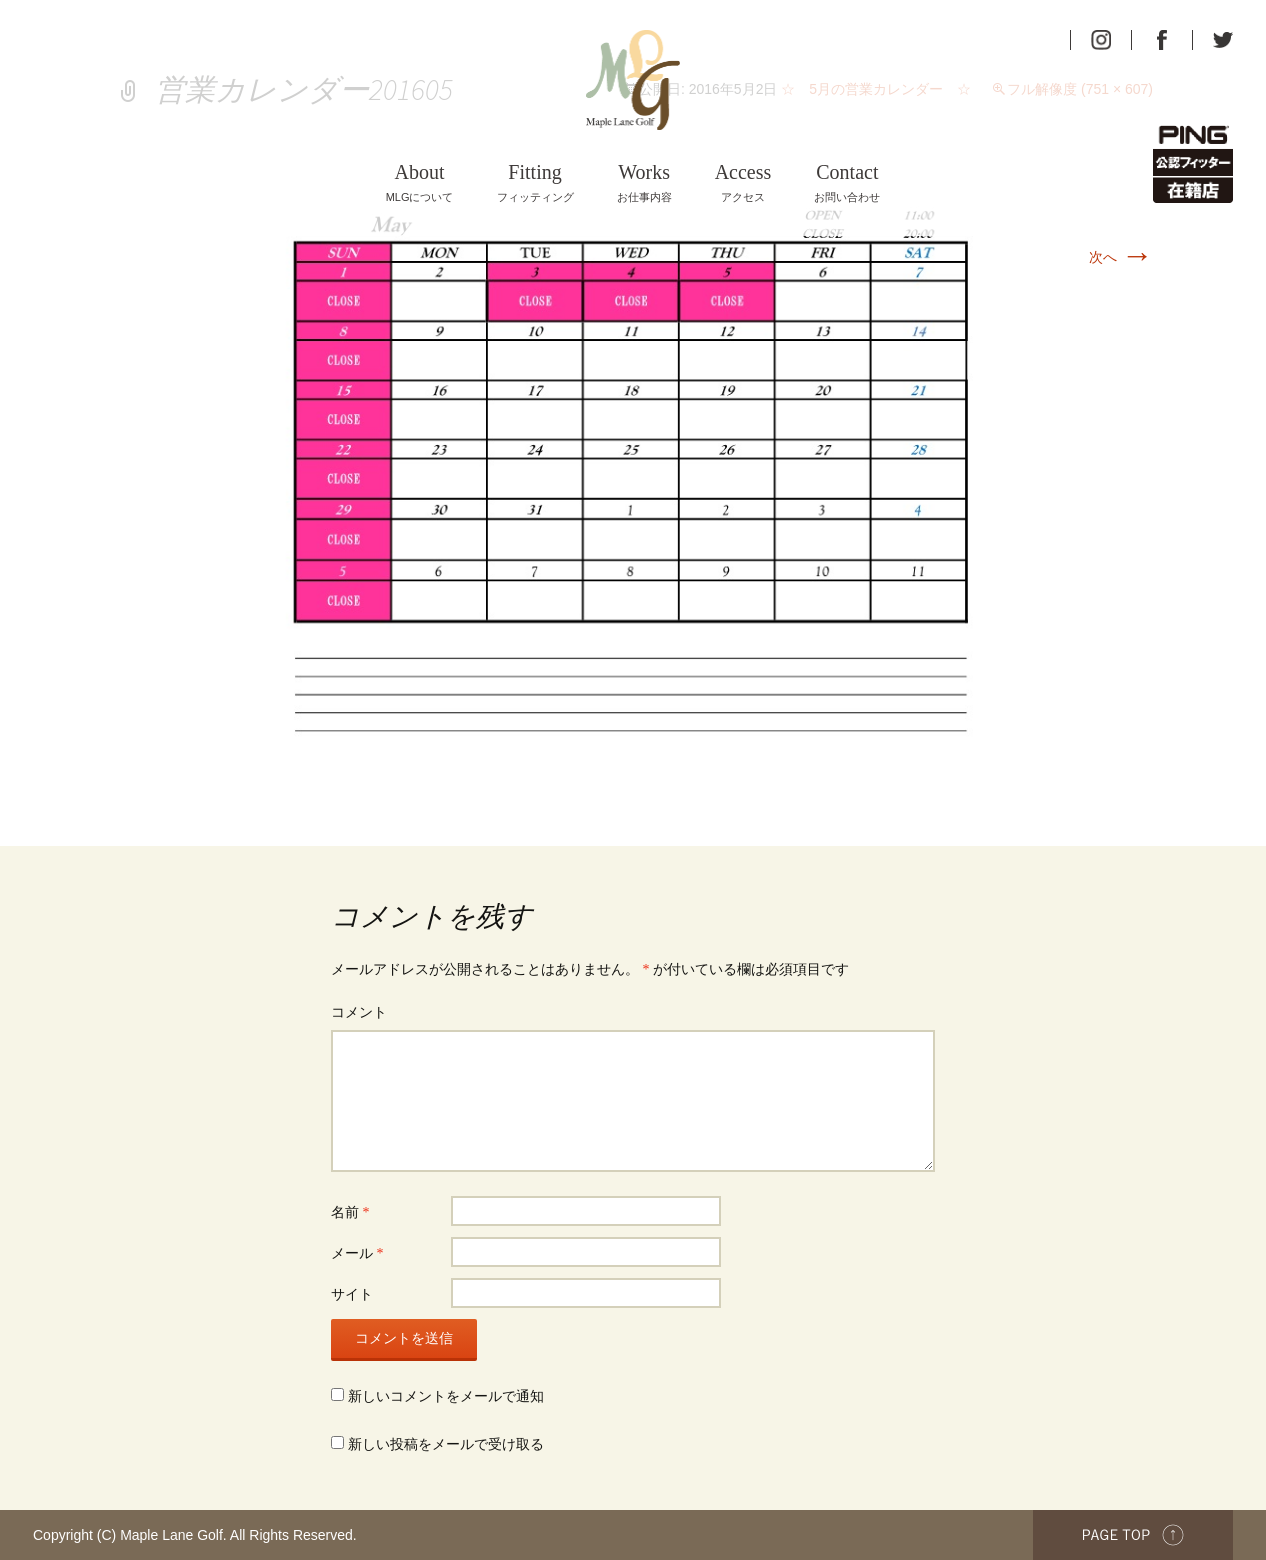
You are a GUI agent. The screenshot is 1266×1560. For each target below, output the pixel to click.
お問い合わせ (847, 182)
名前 (350, 1212)
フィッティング (535, 182)
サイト (352, 1294)
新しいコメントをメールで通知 (446, 1396)
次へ (1121, 257)
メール (357, 1253)
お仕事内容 (644, 182)
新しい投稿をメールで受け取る (446, 1444)
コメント (359, 1012)
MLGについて (420, 182)
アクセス (743, 182)
